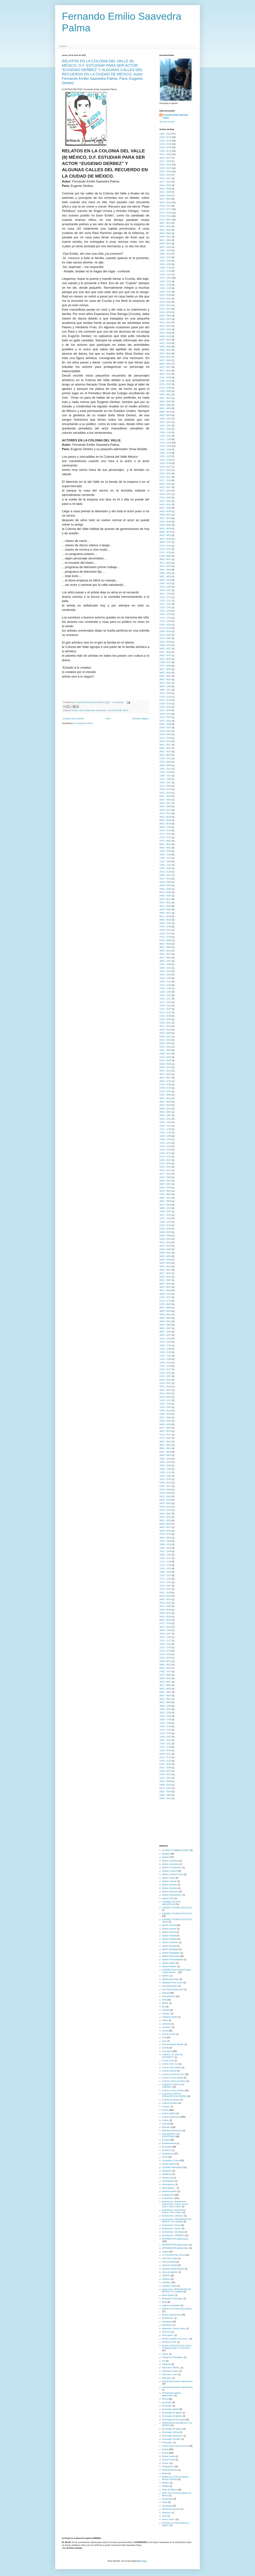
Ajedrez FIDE (168, 1898)
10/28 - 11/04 (165, 432)
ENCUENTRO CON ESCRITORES (171, 2135)
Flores (165, 2157)
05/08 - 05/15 (165, 810)
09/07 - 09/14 (165, 679)
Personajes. (167, 2442)
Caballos (166, 2010)
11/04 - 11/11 (165, 436)
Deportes (166, 2127)
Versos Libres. (168, 2519)
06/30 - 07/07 (165, 542)
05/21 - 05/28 (165, 906)
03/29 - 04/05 (165, 734)
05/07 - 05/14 (165, 899)
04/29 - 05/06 (165, 346)
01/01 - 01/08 (165, 295)
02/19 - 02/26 (165, 312)
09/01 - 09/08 (165, 569)
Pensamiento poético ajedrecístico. (171, 2394)
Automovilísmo (168, 1996)
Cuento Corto (168, 2060)
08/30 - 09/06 (165, 765)
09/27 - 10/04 (165, 1332)
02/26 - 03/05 (165, 1493)
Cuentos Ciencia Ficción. (173, 2074)
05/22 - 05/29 (165, 192)
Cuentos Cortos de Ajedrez (174, 2081)
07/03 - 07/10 (165, 206)
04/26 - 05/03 (165, 1263)
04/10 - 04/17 (165, 178)
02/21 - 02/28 (165, 796)
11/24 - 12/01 (165, 607)
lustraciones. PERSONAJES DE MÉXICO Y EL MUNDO (176, 2290)
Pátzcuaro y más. (170, 2374)
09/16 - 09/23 (165, 1112)
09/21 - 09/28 (165, 1702)
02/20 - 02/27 (165, 158)
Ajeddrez (166, 1854)
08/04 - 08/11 (165, 559)
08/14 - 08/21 (165, 226)
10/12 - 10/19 (165, 693)
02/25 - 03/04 (165, 1033)
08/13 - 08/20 (165, 944)
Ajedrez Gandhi (169, 1925)
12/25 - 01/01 (165, 292)
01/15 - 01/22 (165, 298)
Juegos (165, 2251)
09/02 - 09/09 (165, 408)
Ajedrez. (165, 1976)
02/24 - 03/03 (165, 1177)
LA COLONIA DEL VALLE (118, 710)
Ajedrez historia (169, 1932)
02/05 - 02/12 (165, 305)
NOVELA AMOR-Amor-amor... (175, 2339)
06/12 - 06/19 (165, 199)
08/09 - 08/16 (165, 1311)
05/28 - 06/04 (165, 909)
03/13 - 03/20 (165, 164)
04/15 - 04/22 (165, 340)
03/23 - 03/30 (165, 642)
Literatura (166, 2279)
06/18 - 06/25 (165, 920)
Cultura (75, 710)
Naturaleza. (167, 2325)
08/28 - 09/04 (165, 233)
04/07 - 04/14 (165, 501)
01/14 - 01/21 (165, 1012)
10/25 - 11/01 (165, 1345)
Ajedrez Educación (170, 1891)
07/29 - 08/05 (165, 391)
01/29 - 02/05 (165, 302)
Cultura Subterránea (87, 710)
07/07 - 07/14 (165, 546)
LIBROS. (166, 2275)
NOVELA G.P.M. (169, 2342)
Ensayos (166, 2140)
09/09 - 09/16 (165, 412)
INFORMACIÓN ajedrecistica (175, 2239)
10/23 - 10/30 (165, 261)
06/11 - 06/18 (165, 916)
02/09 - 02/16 (165, 631)
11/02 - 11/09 (165, 1723)
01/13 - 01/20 (165, 1156)
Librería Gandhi (169, 2262)
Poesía (165, 2453)
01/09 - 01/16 (165, 137)
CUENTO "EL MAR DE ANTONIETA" (172, 2055)
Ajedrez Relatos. (169, 1966)
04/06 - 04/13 (165, 645)
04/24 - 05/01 (165, 185)
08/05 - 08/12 (165, 394)
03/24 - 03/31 (165, 494)
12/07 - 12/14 (165, 1740)
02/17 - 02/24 (165, 480)
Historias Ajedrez (169, 2191)
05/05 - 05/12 (165, 515)
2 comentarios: (118, 702)
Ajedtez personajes (170, 1979)
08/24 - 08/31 (165, 672)
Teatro (165, 2502)
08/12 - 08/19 (165, 398)
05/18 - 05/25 (165, 655)
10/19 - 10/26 (165, 1716)
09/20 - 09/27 (165, 1328)
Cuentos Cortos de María (173, 2090)
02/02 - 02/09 (165, 1228)
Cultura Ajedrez (169, 2113)
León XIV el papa (169, 2258)
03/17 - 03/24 (165, 491)
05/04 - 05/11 (165, 1661)
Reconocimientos (169, 2470)
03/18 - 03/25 (165, 326)
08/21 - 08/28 (165, 230)
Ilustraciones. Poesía (171, 2225)
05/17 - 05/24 (165, 1273)
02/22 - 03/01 (165, 721)
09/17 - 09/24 (165, 957)
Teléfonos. (166, 2513)
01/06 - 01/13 (165, 1153)
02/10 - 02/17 (165, 477)
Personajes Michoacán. (172, 2436)
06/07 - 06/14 (165, 751)
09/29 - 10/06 (165, 580)
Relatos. (165, 2483)
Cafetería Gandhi (169, 2017)
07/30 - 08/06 (165, 940)
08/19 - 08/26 (165, 401)
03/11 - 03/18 (165, 322)
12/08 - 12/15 (165, 614)
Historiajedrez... (169, 2188)
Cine (164, 2037)
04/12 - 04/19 (165, 738)
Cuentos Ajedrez (169, 2071)
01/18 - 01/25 (165, 703)
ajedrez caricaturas (170, 1864)
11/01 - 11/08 (165, 1349)
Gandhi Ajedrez (169, 2164)
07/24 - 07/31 (165, 216)
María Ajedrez (168, 2295)
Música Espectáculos (171, 2315)
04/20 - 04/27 (165, 648)
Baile (164, 2000)
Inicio (108, 718)
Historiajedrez (168, 2181)
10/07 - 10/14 (165, 422)
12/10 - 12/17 (165, 999)
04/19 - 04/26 (165, 1259)
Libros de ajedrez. (170, 2272)
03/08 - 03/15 (165, 727)
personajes (167, 2402)
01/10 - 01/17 (165, 1369)
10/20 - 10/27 (165, 590)
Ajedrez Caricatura (170, 1861)
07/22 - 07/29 (165, 388)
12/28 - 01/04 (165, 1750)
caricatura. (166, 2027)
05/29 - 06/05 (165, 195)
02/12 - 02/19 (165, 309)
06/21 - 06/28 (165, 755)
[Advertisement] (176, 1822)
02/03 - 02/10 (165, 473)
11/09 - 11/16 (165, 1726)
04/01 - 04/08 (165, 333)
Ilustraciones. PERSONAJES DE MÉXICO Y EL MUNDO (176, 2220)
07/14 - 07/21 (165, 549)
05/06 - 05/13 (165, 350)
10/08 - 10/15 (165, 968)
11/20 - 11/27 (165, 274)
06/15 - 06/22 (165, 659)
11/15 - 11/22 (165, 1356)
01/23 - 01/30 (165, 144)
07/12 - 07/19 (165, 1301)
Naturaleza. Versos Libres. (174, 2328)
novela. (165, 2354)
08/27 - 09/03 (165, 947)
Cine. (164, 2041)
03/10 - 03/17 (165, 487)
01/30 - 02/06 (165, 147)
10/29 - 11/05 (165, 978)
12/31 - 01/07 (165, 1009)
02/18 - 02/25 (165, 1030)
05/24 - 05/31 (165, 1277)
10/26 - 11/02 (165, 1719)
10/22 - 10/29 (165, 974)
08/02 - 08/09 (165, 1307)
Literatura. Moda (169, 2286)
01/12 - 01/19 (165, 628)
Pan (164, 2361)
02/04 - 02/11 (165, 1023)
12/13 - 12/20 (165, 779)
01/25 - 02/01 (165, 707)
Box (164, 2007)
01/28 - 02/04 (165, 1019)
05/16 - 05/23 (165, 1393)
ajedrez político (169, 1963)
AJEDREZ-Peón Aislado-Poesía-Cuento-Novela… (176, 1971)
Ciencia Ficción (169, 2034)
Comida (165, 2048)
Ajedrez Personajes (170, 1956)
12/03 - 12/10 (165, 995)
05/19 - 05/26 (165, 521)
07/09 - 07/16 (165, 930)
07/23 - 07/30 (165, 937)
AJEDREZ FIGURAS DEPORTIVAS (171, 1903)
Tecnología (167, 2506)
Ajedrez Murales (169, 1946)
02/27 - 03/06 (165, 161)
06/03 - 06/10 (165, 364)
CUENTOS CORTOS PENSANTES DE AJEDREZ (174, 2095)
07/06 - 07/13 (165, 662)
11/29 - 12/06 (165, 772)
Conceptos (167, 2051)
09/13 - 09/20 (165, 1325)
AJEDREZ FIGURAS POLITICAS (177, 1908)
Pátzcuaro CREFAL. (171, 2367)
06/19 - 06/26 (165, 202)
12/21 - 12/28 (165, 1747)
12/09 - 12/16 (165, 453)
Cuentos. (166, 2106)
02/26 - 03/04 (165, 315)
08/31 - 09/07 (165, 676)
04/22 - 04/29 (165, 343)
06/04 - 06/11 (165, 913)
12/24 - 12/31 (165, 1005)
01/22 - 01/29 (165, 872)
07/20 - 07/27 (165, 1671)
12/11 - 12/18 (165, 285)
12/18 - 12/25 (165, 288)
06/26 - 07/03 (165, 827)
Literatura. (166, 2282)
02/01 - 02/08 (165, 710)
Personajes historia (170, 2432)
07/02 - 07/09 (165, 926)
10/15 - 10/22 (165, 971)
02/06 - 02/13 (165, 151)
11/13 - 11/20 (165, 271)
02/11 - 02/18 (165, 1026)
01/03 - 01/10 (165, 789)
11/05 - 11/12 (165, 981)
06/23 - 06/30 (165, 539)
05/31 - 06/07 (165, 748)
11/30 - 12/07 (165, 1737)
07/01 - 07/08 (165, 377)
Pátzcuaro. (167, 2378)
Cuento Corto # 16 (170, 2064)
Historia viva (167, 2178)
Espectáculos (168, 2153)
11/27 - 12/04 (165, 278)
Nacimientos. (168, 2318)
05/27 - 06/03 (165, 360)
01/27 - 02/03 (165, 470)
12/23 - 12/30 (165, 460)
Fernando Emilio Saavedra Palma (175, 116)
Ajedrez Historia (169, 1935)
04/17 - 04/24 (165, 182)
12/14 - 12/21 (165, 1743)
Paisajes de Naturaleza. (172, 2357)
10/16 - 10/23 (165, 257)
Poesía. (165, 2463)
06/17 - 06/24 (165, 370)
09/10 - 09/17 (165, 954)
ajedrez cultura (168, 1878)
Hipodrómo (167, 2171)
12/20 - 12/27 (165, 782)
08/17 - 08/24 (165, 669)
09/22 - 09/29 (165, 576)
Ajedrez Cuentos (169, 1871)
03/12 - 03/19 (165, 879)
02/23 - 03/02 (165, 638)
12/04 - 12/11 (165, 281)
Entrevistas (167, 2147)
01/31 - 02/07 (165, 1376)
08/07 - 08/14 (165, 223)
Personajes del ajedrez (172, 2429)
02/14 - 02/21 (165, 1380)
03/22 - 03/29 (165, 1246)
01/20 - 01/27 (165, 467)
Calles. (165, 2020)
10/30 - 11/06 (165, 264)
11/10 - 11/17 (165, 600)
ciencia (165, 2031)
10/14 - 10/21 (165, 425)
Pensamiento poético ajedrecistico (177, 2381)
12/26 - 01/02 (165, 1407)
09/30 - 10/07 (165, 418)
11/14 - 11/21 (165, 1400)
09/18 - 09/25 (165, 243)
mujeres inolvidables (171, 2305)
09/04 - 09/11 (165, 236)
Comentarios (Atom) (84, 723)
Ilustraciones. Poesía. (171, 2228)
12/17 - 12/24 (165, 1002)
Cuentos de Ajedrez (171, 2100)
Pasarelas (166, 2364)
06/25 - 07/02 (165, 923)
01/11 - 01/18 (165, 700)
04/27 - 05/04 (165, 652)
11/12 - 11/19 (165, 985)
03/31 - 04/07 (165, 497)
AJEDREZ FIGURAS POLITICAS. (177, 1913)
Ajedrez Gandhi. (169, 1929)
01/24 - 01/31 (165, 1373)
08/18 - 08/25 (165, 566)
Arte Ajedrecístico (170, 1986)
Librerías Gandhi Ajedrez (173, 2269)
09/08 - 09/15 (165, 573)
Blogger (143, 2561)
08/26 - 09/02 (165, 405)
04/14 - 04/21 (165, 504)
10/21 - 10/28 (165, 429)
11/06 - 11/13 (165, 267)
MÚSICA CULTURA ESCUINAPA (177, 2309)
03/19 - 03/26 (165, 882)
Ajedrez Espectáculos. (172, 1895)
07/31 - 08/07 (165, 219)
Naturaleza (167, 2321)
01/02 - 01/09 (165, 134)
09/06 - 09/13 (165, 1321)
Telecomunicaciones (171, 2509)
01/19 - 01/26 (165, 1225)
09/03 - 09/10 (165, 951)
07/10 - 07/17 (165, 209)
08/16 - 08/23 (165, 1314)
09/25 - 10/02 (165, 247)
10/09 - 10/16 (165, 254)
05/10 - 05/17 (165, 745)
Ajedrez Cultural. (169, 1881)
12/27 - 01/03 (165, 786)
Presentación (168, 2466)
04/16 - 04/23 (165, 1510)
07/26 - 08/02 (165, 762)
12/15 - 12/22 (165, 618)
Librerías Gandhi (169, 2265)
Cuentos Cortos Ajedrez (172, 2078)
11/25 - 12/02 (165, 446)
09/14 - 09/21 (165, 683)
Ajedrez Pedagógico (171, 1953)
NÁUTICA (166, 2332)
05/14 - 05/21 (165, 902)
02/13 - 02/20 (165, 154)
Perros (165, 2399)
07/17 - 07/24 (165, 213)
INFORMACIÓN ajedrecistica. (175, 2245)
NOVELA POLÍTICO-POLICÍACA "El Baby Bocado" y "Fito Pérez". (176, 2347)
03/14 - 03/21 (165, 1383)
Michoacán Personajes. (172, 2298)
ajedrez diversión (169, 1884)
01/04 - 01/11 (165, 1754)
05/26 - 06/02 (165, 525)
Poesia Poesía (168, 2456)
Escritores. (167, 2150)
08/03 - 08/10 (165, 1678)
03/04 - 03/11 (165, 319)
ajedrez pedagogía (170, 1949)
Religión (165, 2486)
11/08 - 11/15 (165, 1352)
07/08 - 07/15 (165, 381)
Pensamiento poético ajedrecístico (177, 2387)
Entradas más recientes (73, 718)
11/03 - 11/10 (165, 597)
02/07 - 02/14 (165, 793)
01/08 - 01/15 (165, 1482)
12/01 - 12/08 (165, 611)
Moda (164, 2302)
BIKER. (165, 2003)
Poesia (165, 2449)
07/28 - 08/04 (165, 556)
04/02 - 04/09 (165, 889)
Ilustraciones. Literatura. (173, 2216)
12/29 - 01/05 (165, 625)
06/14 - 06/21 (165, 1287)
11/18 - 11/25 (165, 443)
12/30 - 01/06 (165, 463)
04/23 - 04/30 (165, 892)
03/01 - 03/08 (165, 724)
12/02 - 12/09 (165, 449)
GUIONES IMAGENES (172, 2167)
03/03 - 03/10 (165, 484)
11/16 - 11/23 (165, 697)
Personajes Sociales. (171, 2439)
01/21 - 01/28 (165, 1016)
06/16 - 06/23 (165, 535)
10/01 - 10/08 (165, 964)
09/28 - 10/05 (165, 686)
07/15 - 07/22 (165, 384)
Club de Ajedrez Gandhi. (173, 2044)
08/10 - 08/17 (165, 1682)
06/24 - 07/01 (165, 374)
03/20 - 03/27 (165, 168)
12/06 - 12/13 (165, 776)
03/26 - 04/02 (165, 885)
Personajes (167, 2406)
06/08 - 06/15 (165, 1664)
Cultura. (165, 2120)
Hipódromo (167, 2174)
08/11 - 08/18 (165, 563)
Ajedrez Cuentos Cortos (172, 1874)
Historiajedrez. (168, 2184)
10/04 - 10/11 (165, 769)
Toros (164, 2516)
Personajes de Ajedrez (172, 2416)
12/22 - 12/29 (165, 621)
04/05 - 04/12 (165, 1253)
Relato (165, 2473)
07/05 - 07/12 (165, 758)
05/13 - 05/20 (165, 353)
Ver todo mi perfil (167, 122)
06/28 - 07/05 (165, 1294)
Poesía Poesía (168, 2460)
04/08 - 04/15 (165, 336)
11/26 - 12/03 (165, 992)
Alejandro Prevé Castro (172, 1982)
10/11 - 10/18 (165, 1338)
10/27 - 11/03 (165, 594)
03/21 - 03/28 (165, 1386)
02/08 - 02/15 (165, 714)
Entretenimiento (169, 2143)
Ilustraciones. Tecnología (173, 2232)
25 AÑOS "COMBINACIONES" (176, 1850)
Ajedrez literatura (169, 1939)
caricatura (166, 2024)
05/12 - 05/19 (165, 518)
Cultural (165, 2124)
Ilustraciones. (101, 710)
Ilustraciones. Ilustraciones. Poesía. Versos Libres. (174, 2211)
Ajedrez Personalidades (172, 1959)
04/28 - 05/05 (165, 511)
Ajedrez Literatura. (170, 1942)
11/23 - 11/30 (165, 1733)
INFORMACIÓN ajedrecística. (175, 2248)
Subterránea (167, 2499)
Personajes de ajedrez (172, 2413)
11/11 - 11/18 (165, 439)
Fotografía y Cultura (171, 2160)
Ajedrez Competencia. (172, 1867)
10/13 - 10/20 (165, 587)
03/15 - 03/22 (165, 731)
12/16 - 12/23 (165, 456)
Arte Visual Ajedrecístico (173, 1989)
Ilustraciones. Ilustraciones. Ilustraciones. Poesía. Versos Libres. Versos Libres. (175, 2204)
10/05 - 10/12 (165, 690)
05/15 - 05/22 (165, 813)
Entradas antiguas (140, 718)
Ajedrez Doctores (169, 1888)
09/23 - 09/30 (165, 415)
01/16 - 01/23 (165, 141)
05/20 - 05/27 (165, 357)
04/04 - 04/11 (165, 1390)
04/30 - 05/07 (165, 896)
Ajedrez (63, 46)
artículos (166, 1993)
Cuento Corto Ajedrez (171, 2067)
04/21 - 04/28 (165, 508)
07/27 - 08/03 (165, 666)
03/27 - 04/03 (165, 171)
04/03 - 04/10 (165, 175)
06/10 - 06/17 (165, 367)
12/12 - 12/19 (165, 1404)
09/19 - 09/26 (165, 1397)
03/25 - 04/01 (165, 329)
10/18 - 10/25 (165, 1342)
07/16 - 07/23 (165, 933)
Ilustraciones (167, 2195)
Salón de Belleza (169, 2489)
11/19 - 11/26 (165, 988)
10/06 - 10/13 (165, 583)
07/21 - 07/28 (165, 552)
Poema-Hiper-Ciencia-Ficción (175, 2446)
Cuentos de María (170, 2103)
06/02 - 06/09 (165, 528)
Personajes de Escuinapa (173, 2419)
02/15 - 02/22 (165, 717)
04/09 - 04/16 (165, 1507)
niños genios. (168, 2335)
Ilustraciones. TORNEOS (173, 2235)
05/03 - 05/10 (165, 741)
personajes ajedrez (170, 2409)
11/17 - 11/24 (165, 604)
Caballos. (166, 2013)
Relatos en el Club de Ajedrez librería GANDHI (175, 2478)
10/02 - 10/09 (165, 250)
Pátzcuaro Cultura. (170, 2371)
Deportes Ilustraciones (172, 2130)
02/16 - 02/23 (165, 635)
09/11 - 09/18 (165, 240)
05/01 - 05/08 (165, 189)
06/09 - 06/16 (165, 532)
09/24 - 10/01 (165, 961)
